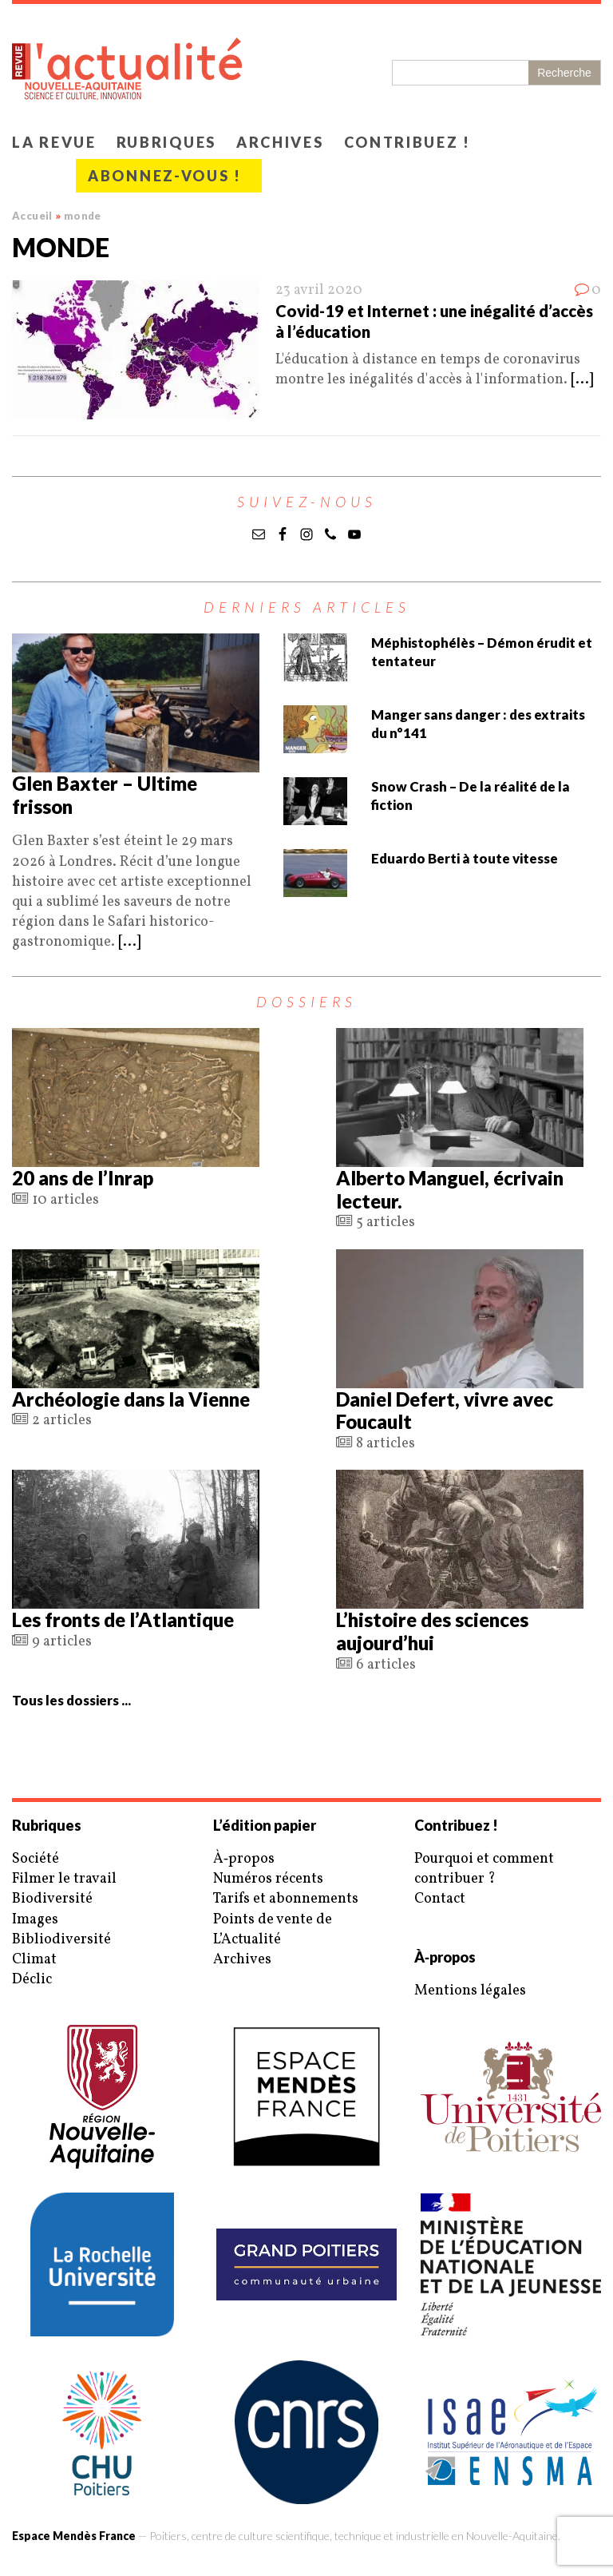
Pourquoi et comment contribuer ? (484, 1869)
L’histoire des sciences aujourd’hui (432, 1631)
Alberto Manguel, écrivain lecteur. (450, 1189)
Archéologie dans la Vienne (131, 1399)
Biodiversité (52, 1899)
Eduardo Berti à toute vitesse (464, 858)
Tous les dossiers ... (71, 1700)
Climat (34, 1960)
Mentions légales (470, 1991)
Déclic (32, 1980)
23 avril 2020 (318, 290)
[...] (582, 380)
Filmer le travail (64, 1879)
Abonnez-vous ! (165, 176)
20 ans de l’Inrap (82, 1177)
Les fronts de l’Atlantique (123, 1619)
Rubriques (166, 142)
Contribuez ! (407, 142)
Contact (439, 1899)
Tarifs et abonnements (285, 1899)
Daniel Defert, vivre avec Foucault (444, 1410)
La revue (54, 142)
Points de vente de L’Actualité (272, 1930)
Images (35, 1920)
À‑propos (244, 1859)
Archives (280, 142)
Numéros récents (268, 1879)
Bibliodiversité (61, 1940)
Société (35, 1859)
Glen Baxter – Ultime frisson (104, 795)
